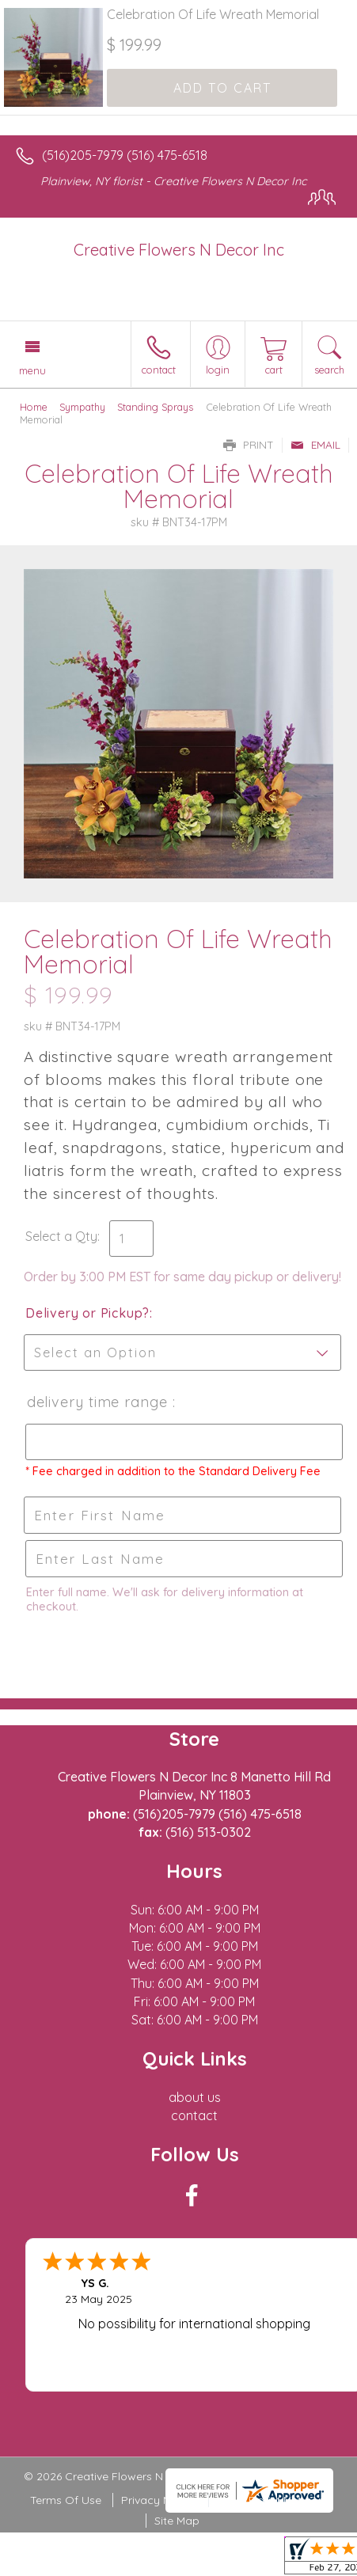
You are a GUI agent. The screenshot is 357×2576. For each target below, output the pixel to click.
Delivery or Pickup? (87, 1313)
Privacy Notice (159, 2500)
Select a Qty (61, 1236)
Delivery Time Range (98, 1402)
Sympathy (82, 406)
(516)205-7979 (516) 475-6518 (124, 155)
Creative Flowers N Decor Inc (179, 250)
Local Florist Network (272, 2500)
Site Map (176, 2520)
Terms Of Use (65, 2500)
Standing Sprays (155, 406)
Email (315, 445)
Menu (32, 370)
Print (248, 445)
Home (33, 406)
